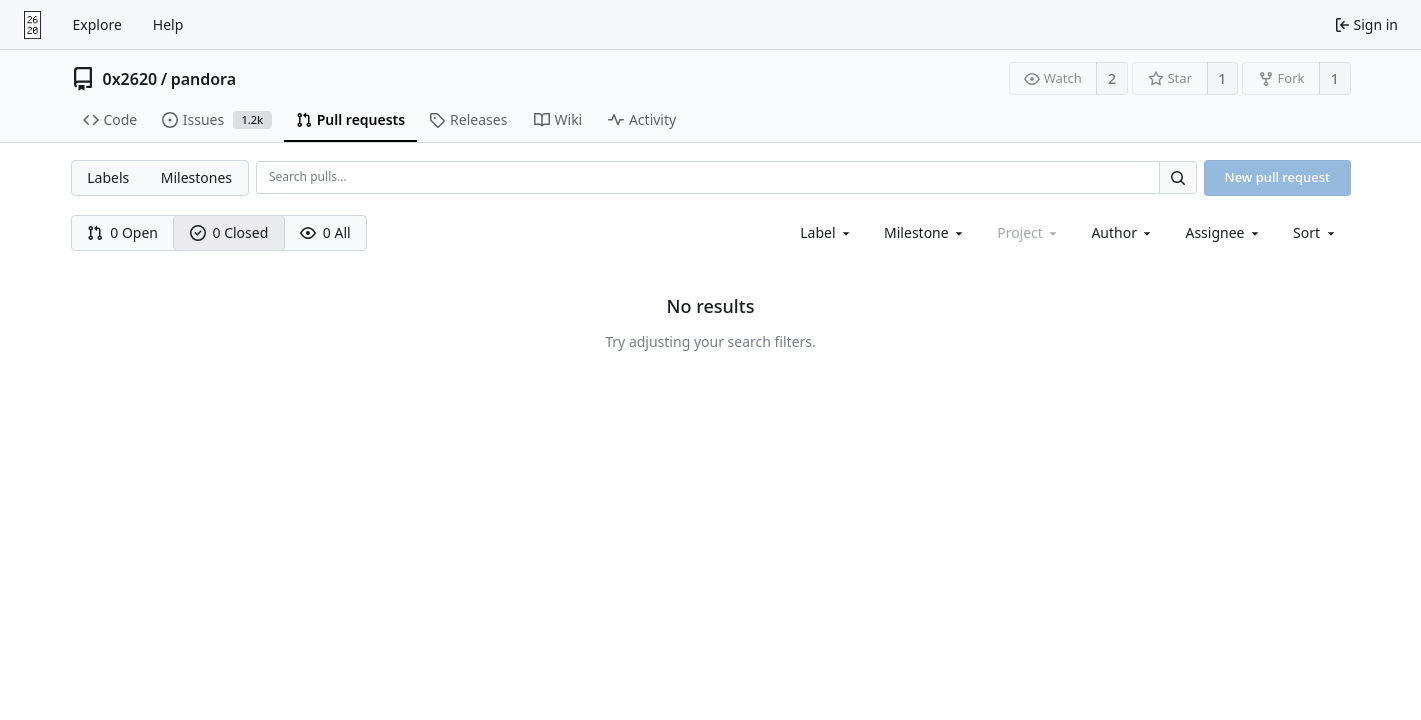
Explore (97, 24)
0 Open (122, 232)
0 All (325, 232)
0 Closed (229, 232)
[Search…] (1178, 177)
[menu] (1315, 232)
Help (168, 24)
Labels (108, 177)
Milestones (196, 177)
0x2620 (130, 79)
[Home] (32, 25)
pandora (203, 79)
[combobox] (826, 232)
